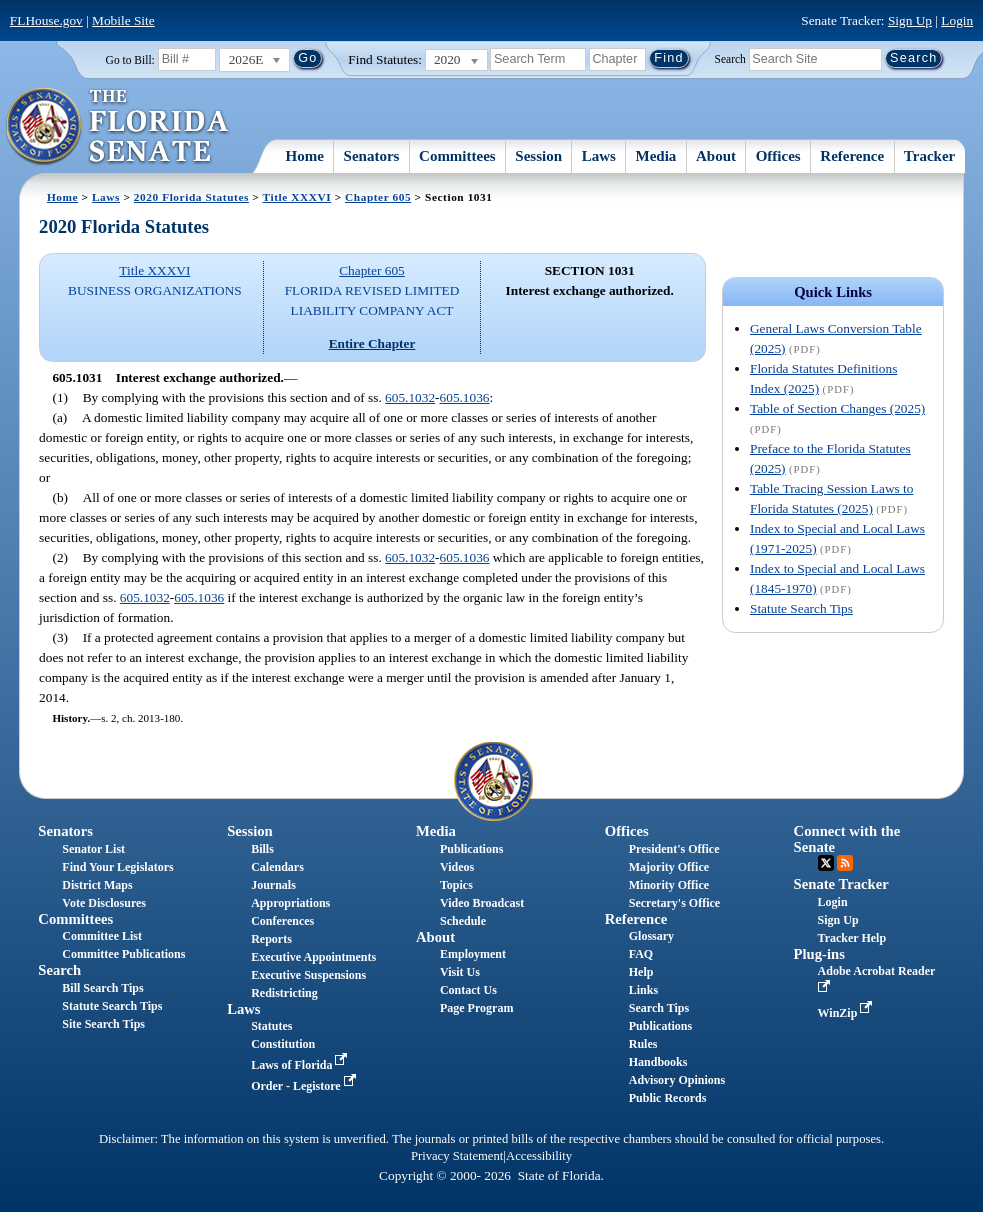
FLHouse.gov (46, 20)
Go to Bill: (130, 60)
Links (643, 990)
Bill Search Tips (102, 988)
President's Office (674, 849)
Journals (273, 885)
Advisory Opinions (677, 1080)
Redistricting (284, 993)
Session (538, 156)
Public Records (668, 1098)
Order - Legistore (305, 1086)
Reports (271, 939)
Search (730, 58)
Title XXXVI (297, 197)
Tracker (929, 156)
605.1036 (465, 397)
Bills (262, 849)
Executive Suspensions (308, 975)
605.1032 (410, 397)
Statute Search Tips (801, 608)
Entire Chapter (372, 343)
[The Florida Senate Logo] (118, 127)
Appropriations (290, 903)
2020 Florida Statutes (191, 197)
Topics (456, 885)
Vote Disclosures (104, 903)
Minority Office (669, 885)
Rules (643, 1044)
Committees (457, 156)
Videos (457, 867)
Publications (471, 849)
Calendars (277, 867)
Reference (852, 156)
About (716, 156)
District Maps (97, 885)
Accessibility (539, 1156)
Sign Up (910, 20)
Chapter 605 (378, 197)
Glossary (651, 936)
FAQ (641, 954)
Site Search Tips (103, 1024)
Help (641, 972)
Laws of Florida (301, 1065)
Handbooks (658, 1062)
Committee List (102, 936)
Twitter (826, 863)
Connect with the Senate (847, 838)
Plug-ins (819, 954)
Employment (473, 954)
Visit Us (460, 972)
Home (305, 156)
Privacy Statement (457, 1156)
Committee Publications (123, 954)
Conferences (282, 921)
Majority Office (669, 867)
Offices (778, 156)
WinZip (847, 1013)
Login (957, 20)
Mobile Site (123, 20)
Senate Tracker (841, 884)
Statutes (271, 1026)
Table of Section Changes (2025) (837, 408)
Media (656, 156)
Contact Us (468, 990)
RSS (845, 863)
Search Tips (659, 1008)
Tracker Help (852, 938)
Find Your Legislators (117, 867)
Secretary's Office (674, 903)
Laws (599, 156)
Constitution (283, 1044)
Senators (372, 156)
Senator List (93, 849)
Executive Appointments (313, 957)
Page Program (476, 1008)
